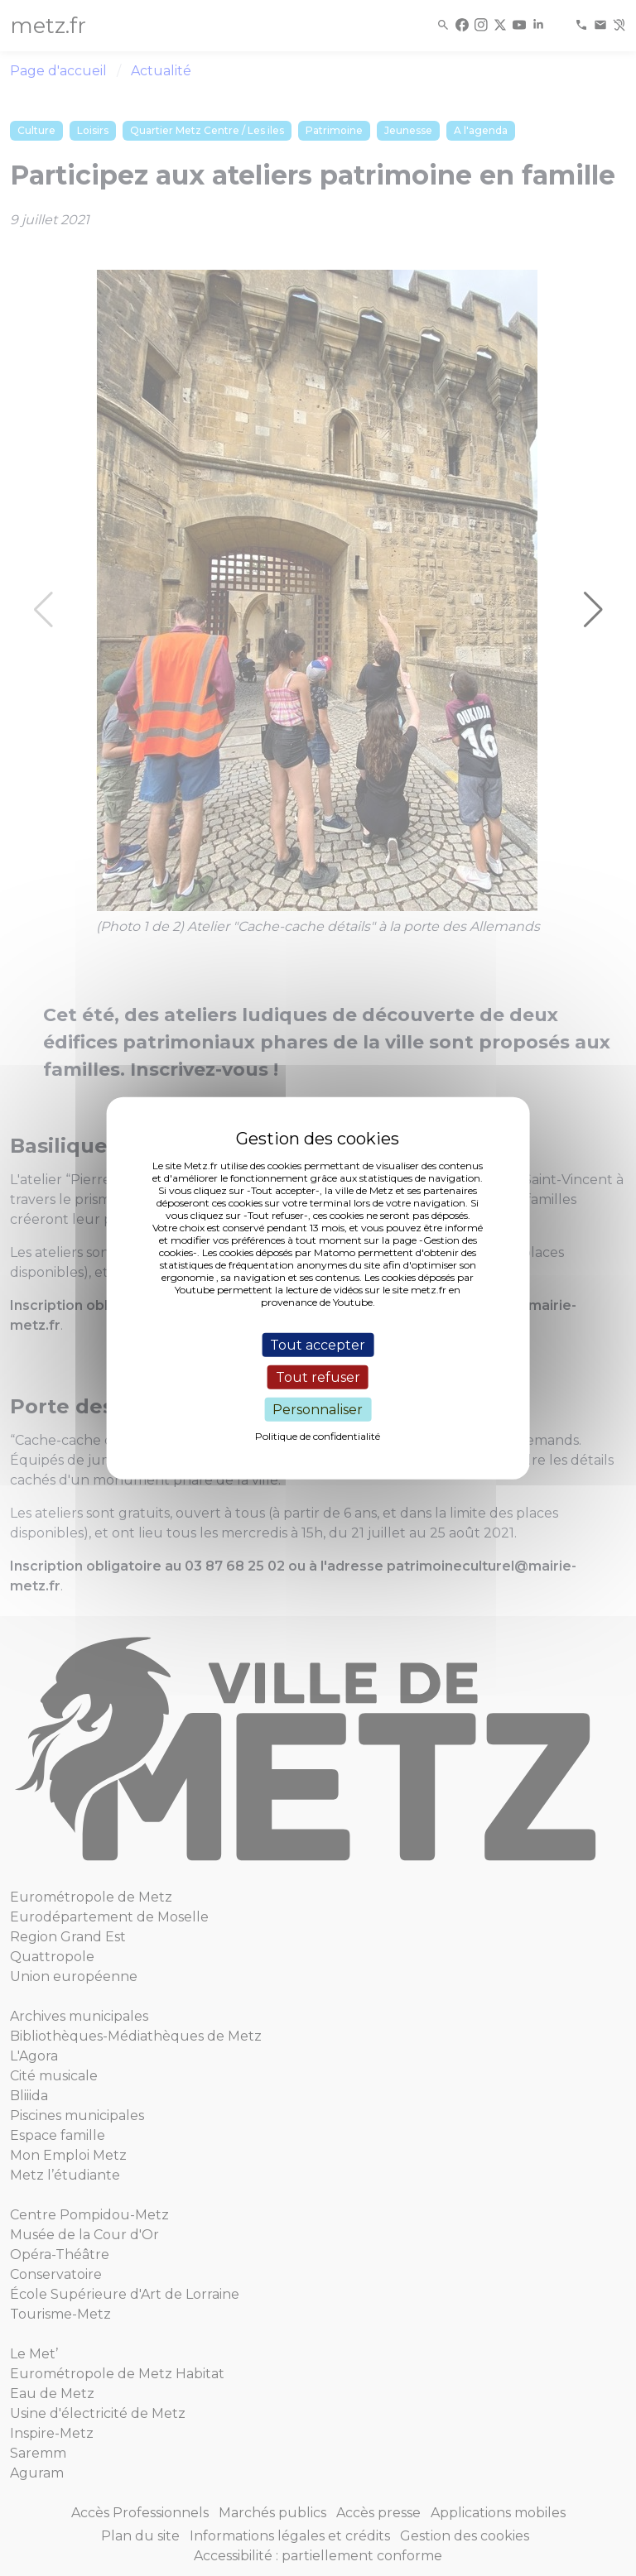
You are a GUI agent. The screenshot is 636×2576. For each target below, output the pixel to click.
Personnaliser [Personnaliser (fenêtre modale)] (317, 1410)
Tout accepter (317, 1344)
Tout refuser (318, 1376)
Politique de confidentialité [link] (317, 1436)
